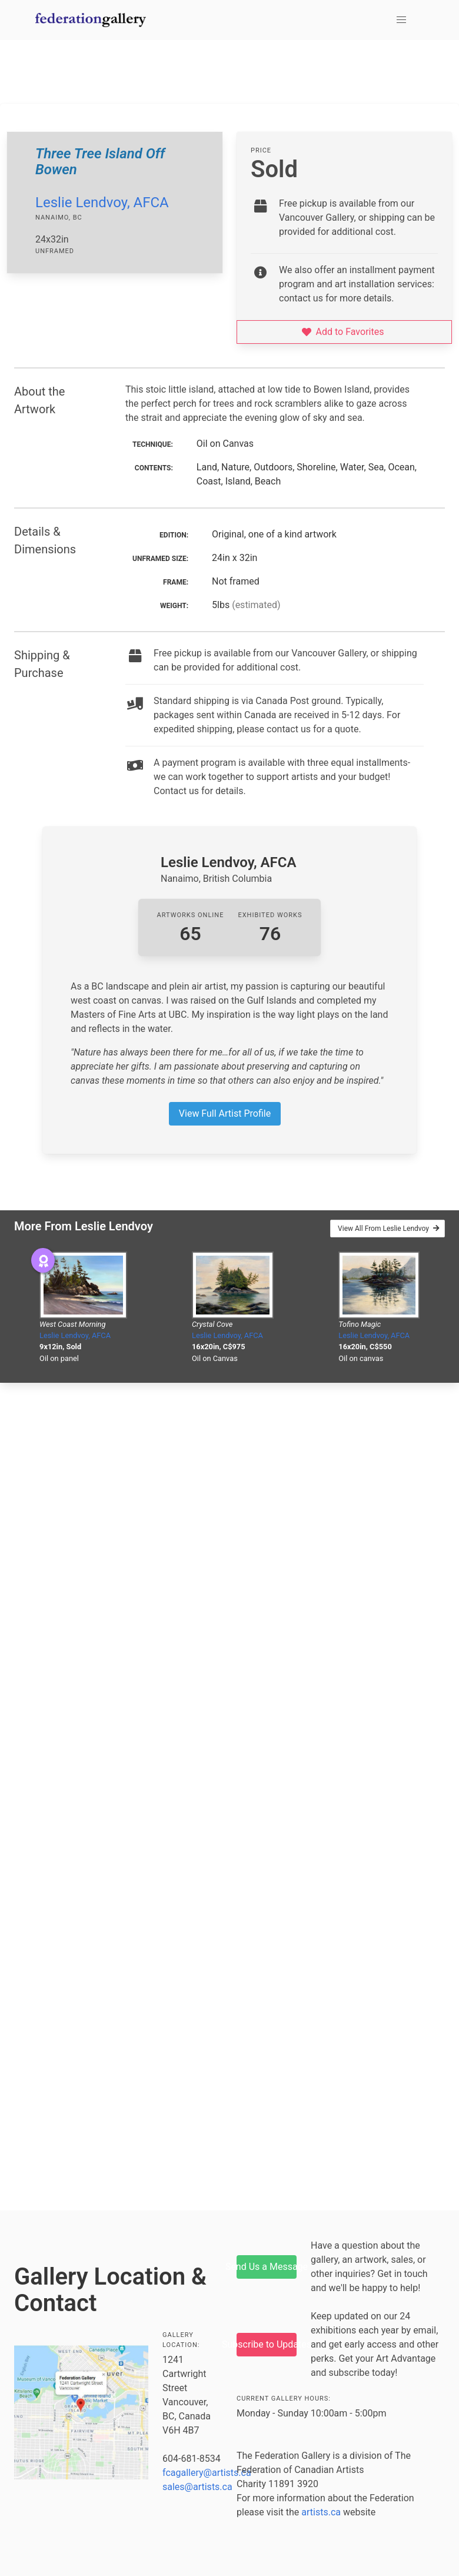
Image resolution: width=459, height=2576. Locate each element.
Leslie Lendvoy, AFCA (102, 202)
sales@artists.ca (197, 2486)
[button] (401, 20)
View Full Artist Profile (225, 1113)
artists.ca (321, 2512)
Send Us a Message (267, 2266)
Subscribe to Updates (267, 2344)
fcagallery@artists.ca (206, 2472)
